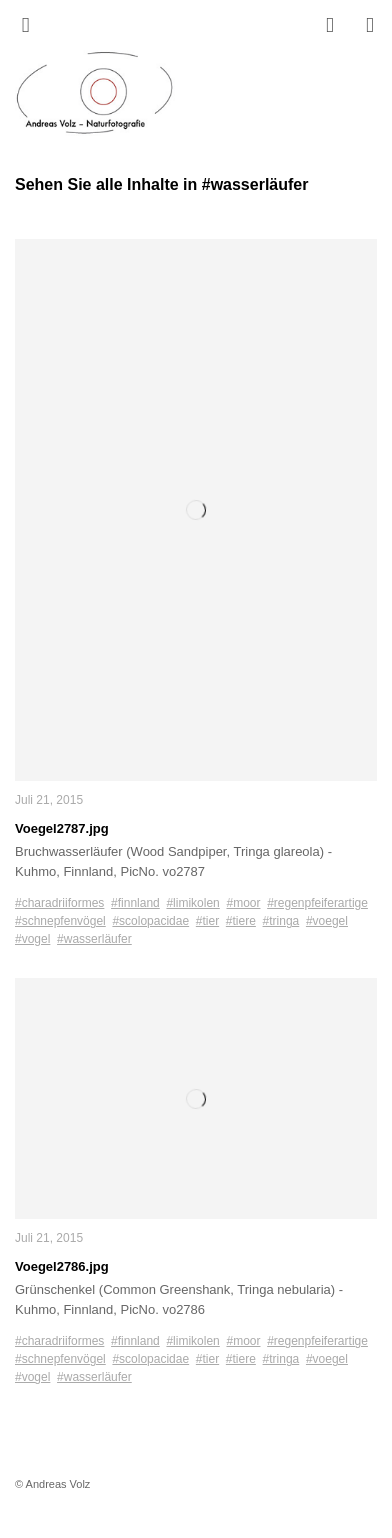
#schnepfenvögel (60, 921)
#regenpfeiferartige (317, 903)
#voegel (327, 921)
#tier (207, 921)
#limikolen (192, 903)
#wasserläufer (94, 939)
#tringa (281, 921)
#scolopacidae (150, 921)
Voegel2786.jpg (62, 1266)
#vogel (32, 939)
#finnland (135, 903)
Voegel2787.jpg (62, 828)
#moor (243, 903)
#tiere (241, 921)
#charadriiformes (59, 903)
